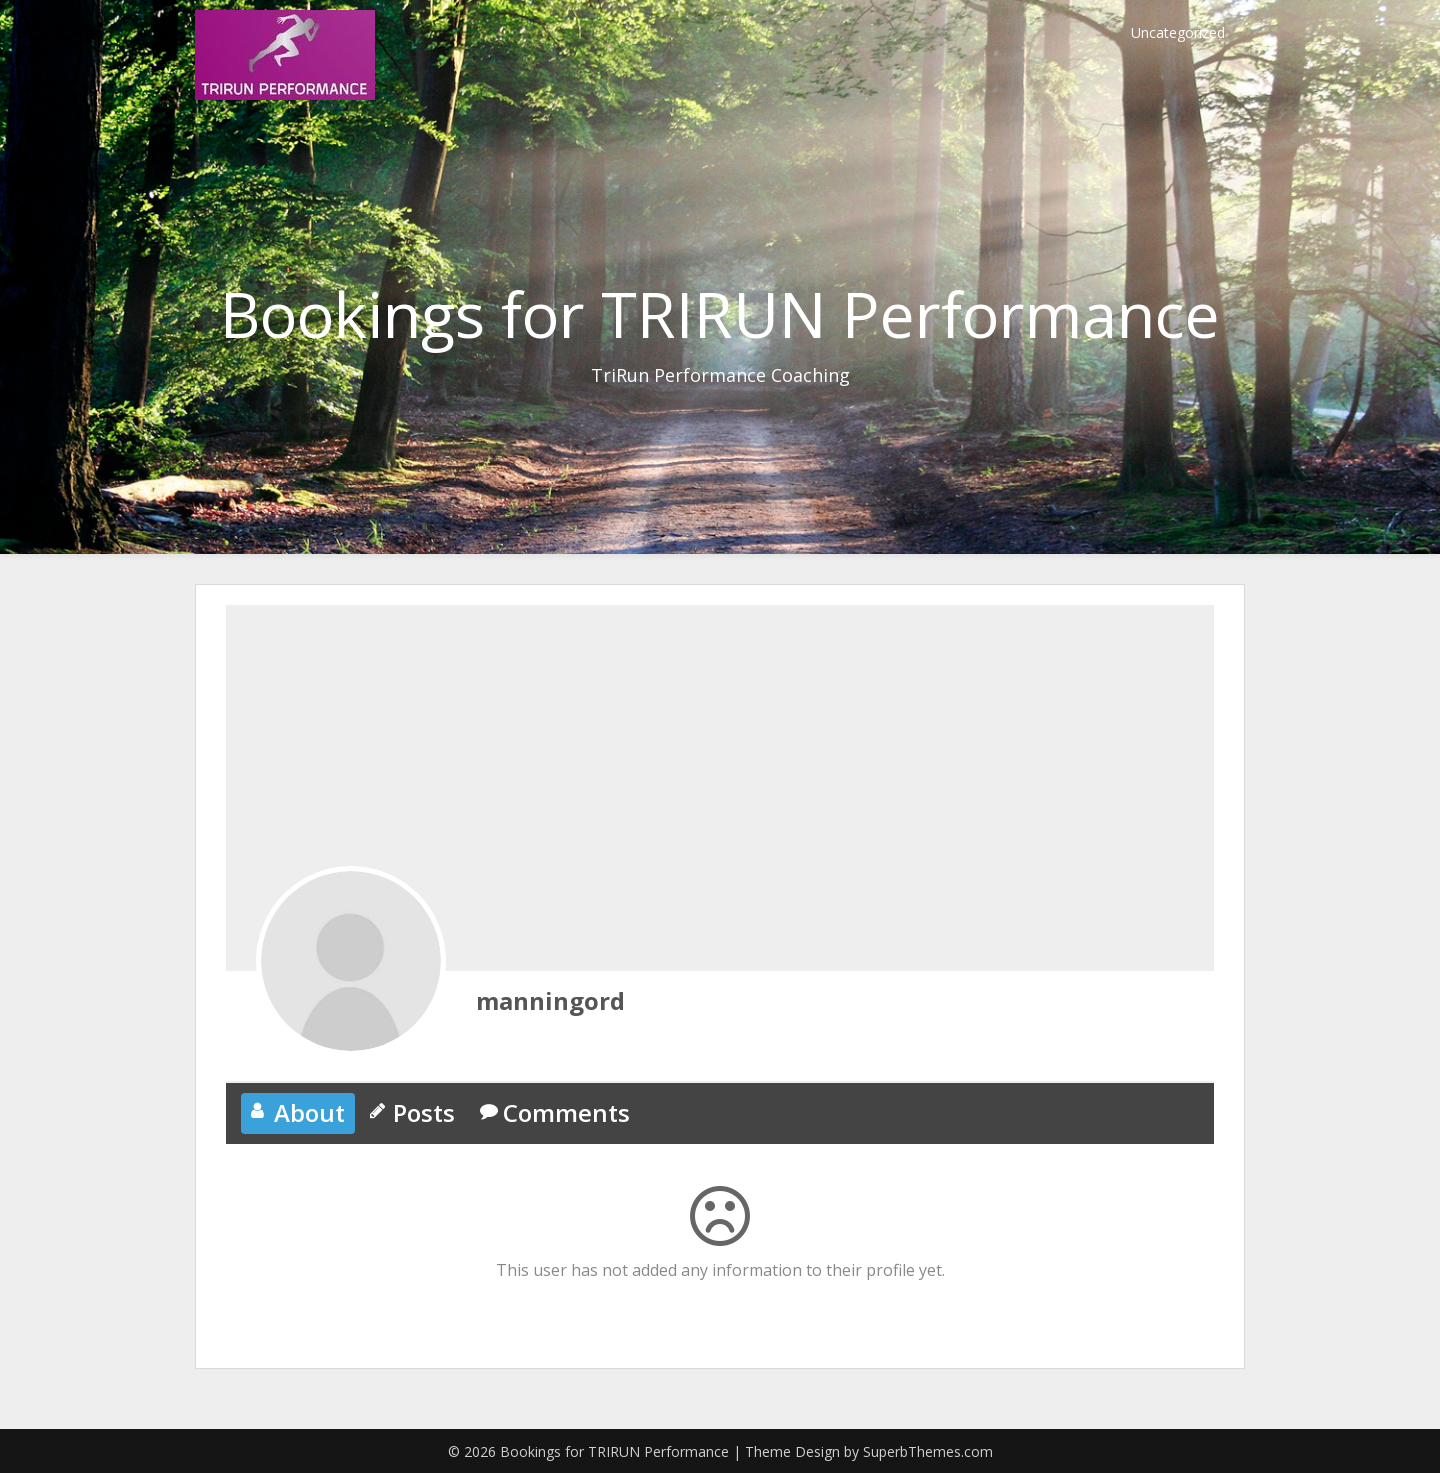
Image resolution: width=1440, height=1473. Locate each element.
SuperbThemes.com (928, 1451)
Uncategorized (1178, 32)
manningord (550, 1000)
